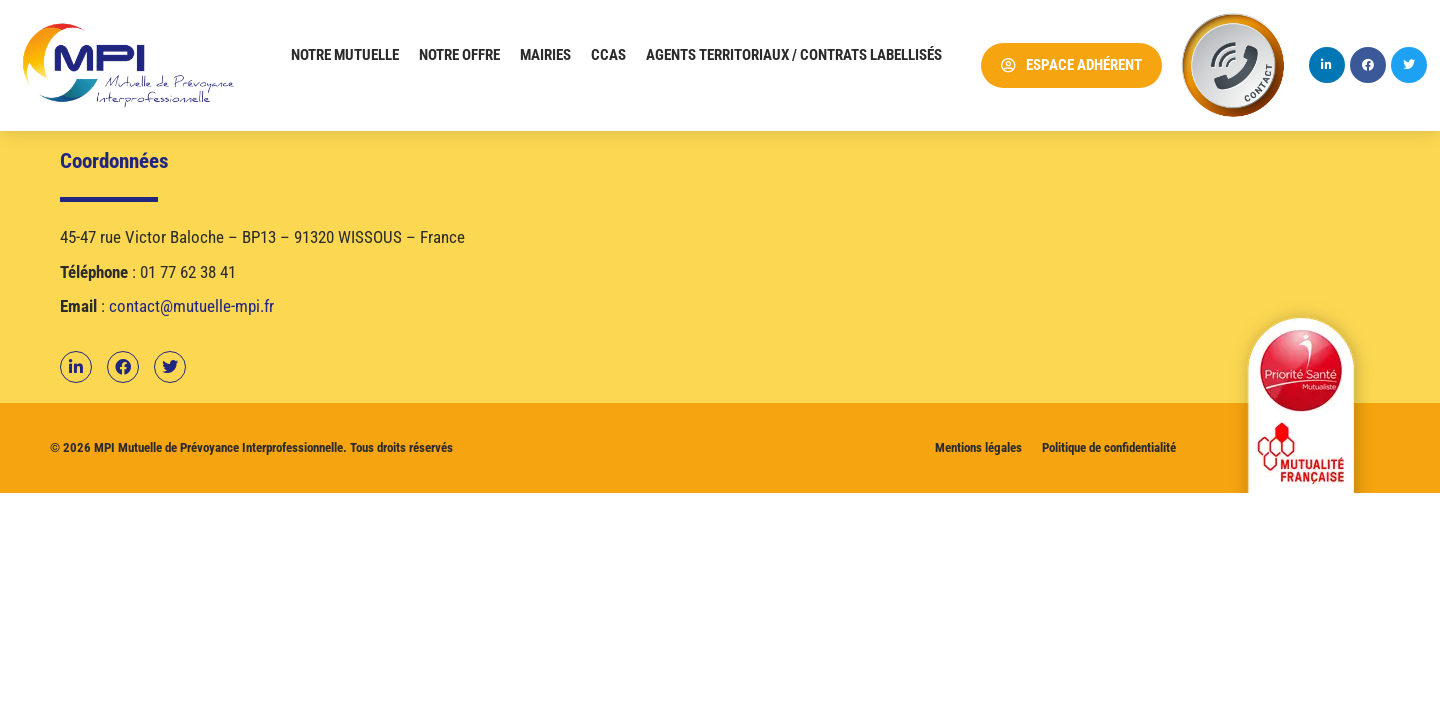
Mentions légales (978, 447)
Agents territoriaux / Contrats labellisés (794, 55)
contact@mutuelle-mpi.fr (191, 306)
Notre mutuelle (345, 55)
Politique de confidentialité (1109, 447)
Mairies (545, 55)
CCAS (608, 55)
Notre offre (459, 55)
